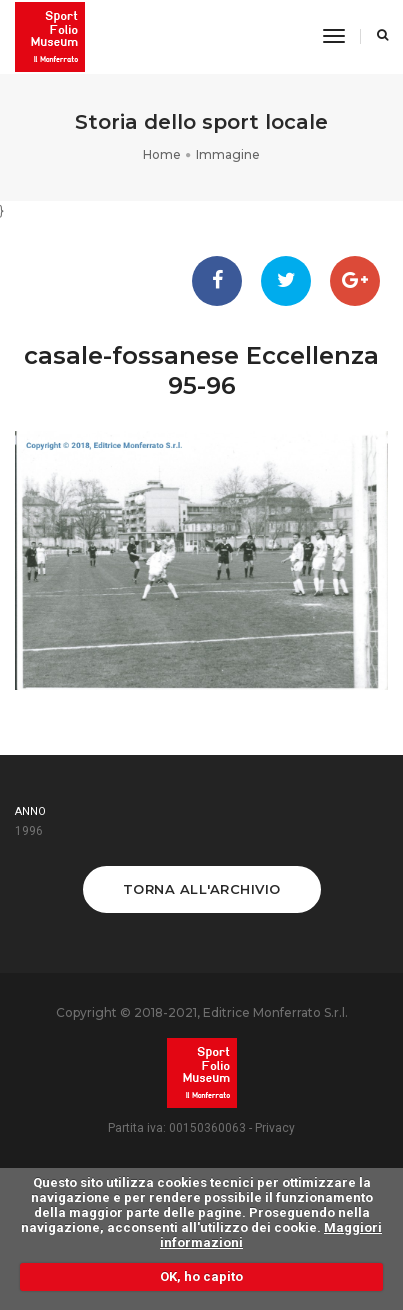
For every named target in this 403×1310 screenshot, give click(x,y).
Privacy (275, 1128)
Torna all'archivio (202, 889)
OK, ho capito (201, 1276)
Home (162, 154)
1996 (29, 831)
